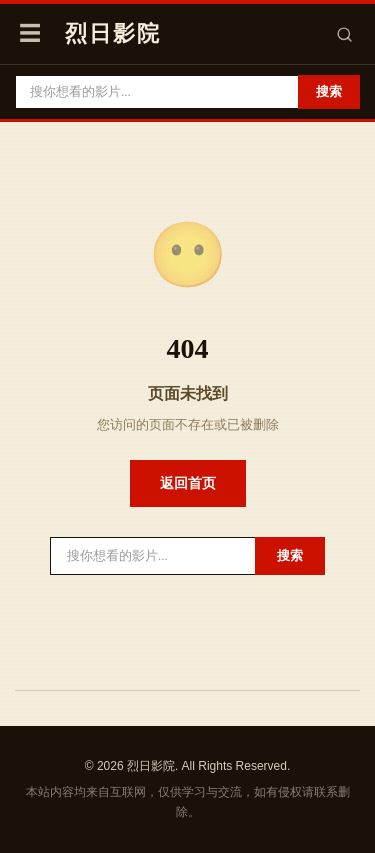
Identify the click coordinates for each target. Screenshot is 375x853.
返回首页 (188, 483)
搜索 (329, 91)
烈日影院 (113, 33)
